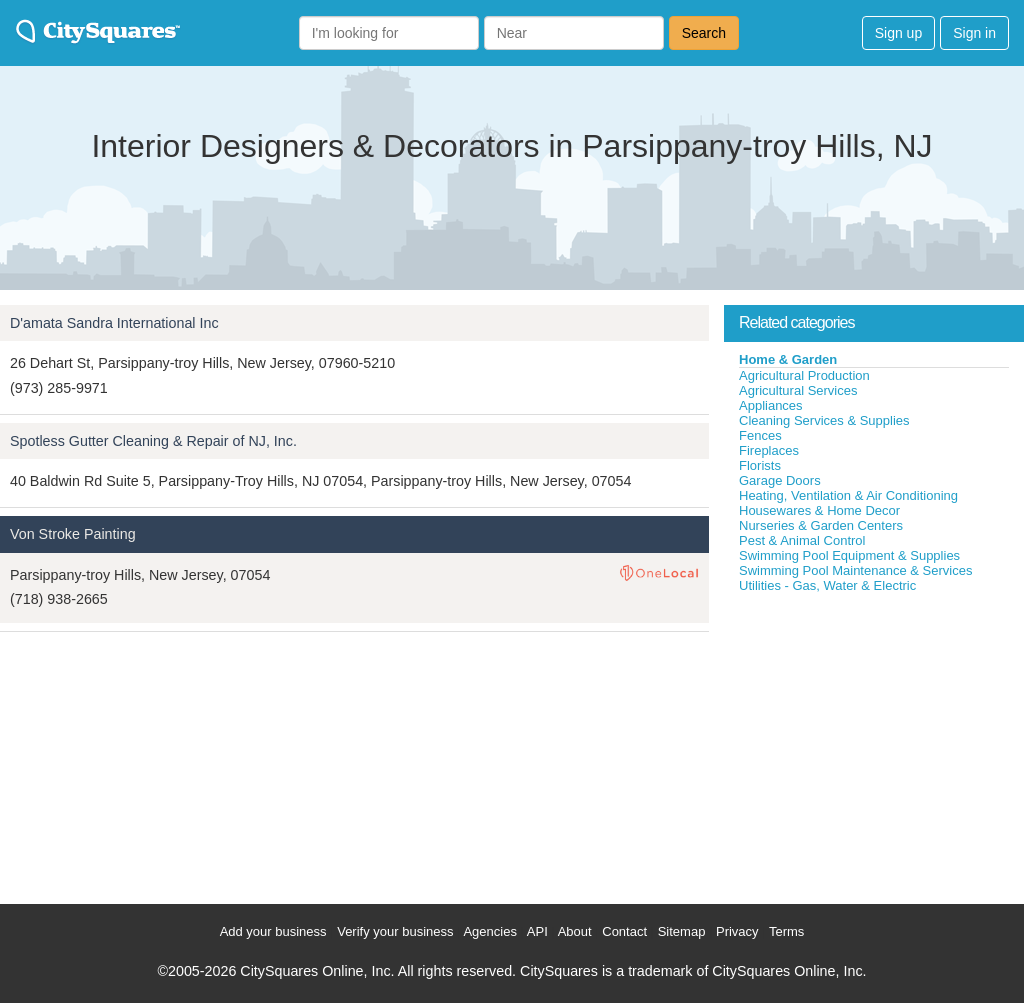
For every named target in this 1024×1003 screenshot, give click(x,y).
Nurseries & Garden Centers (821, 525)
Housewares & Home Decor (819, 510)
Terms (786, 931)
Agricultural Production (804, 375)
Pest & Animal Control (802, 540)
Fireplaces (769, 450)
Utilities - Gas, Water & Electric (827, 585)
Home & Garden (788, 359)
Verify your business (395, 931)
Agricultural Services (798, 390)
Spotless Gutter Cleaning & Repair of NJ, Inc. (153, 441)
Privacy (737, 931)
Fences (760, 435)
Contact (624, 931)
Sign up (898, 33)
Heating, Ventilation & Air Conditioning (848, 495)
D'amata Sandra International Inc (114, 323)
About (575, 931)
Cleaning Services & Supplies (824, 420)
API (537, 931)
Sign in (974, 33)
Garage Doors (780, 480)
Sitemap (682, 931)
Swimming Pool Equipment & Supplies (849, 555)
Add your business (273, 931)
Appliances (771, 405)
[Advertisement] (874, 744)
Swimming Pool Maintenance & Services (855, 570)
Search (704, 33)
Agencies (489, 931)
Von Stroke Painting (73, 534)
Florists (760, 465)
